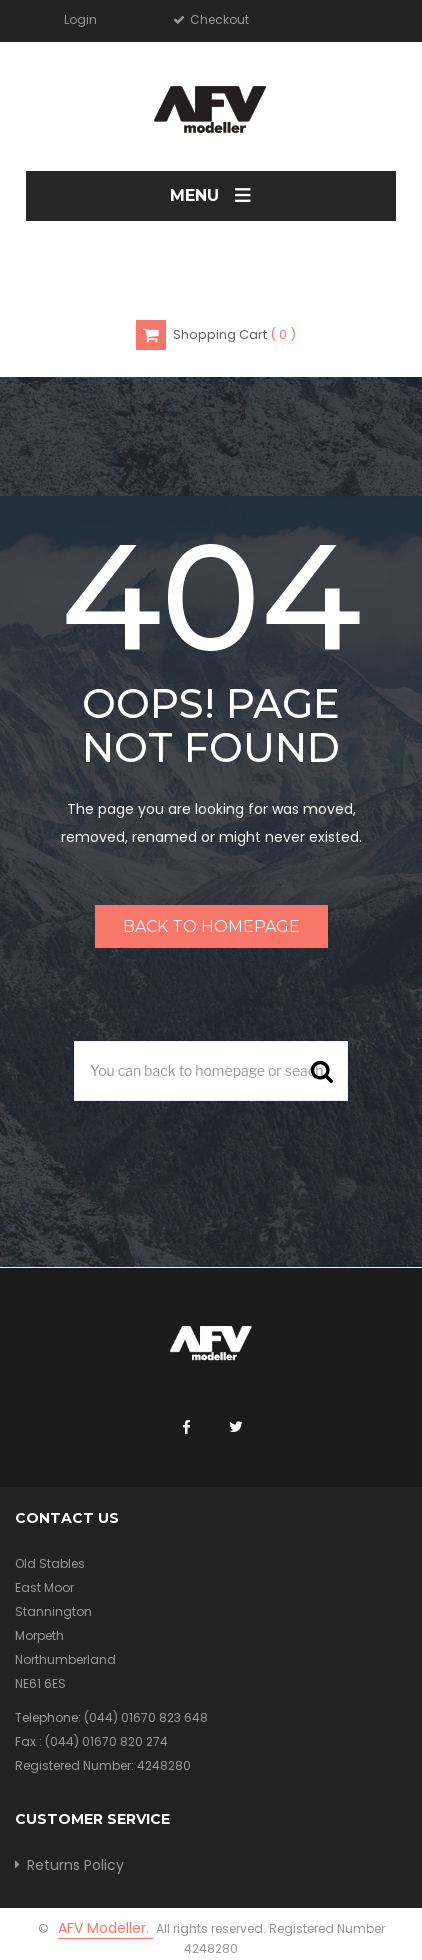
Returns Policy (75, 1865)
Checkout (218, 19)
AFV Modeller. (105, 1928)
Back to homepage (211, 926)
